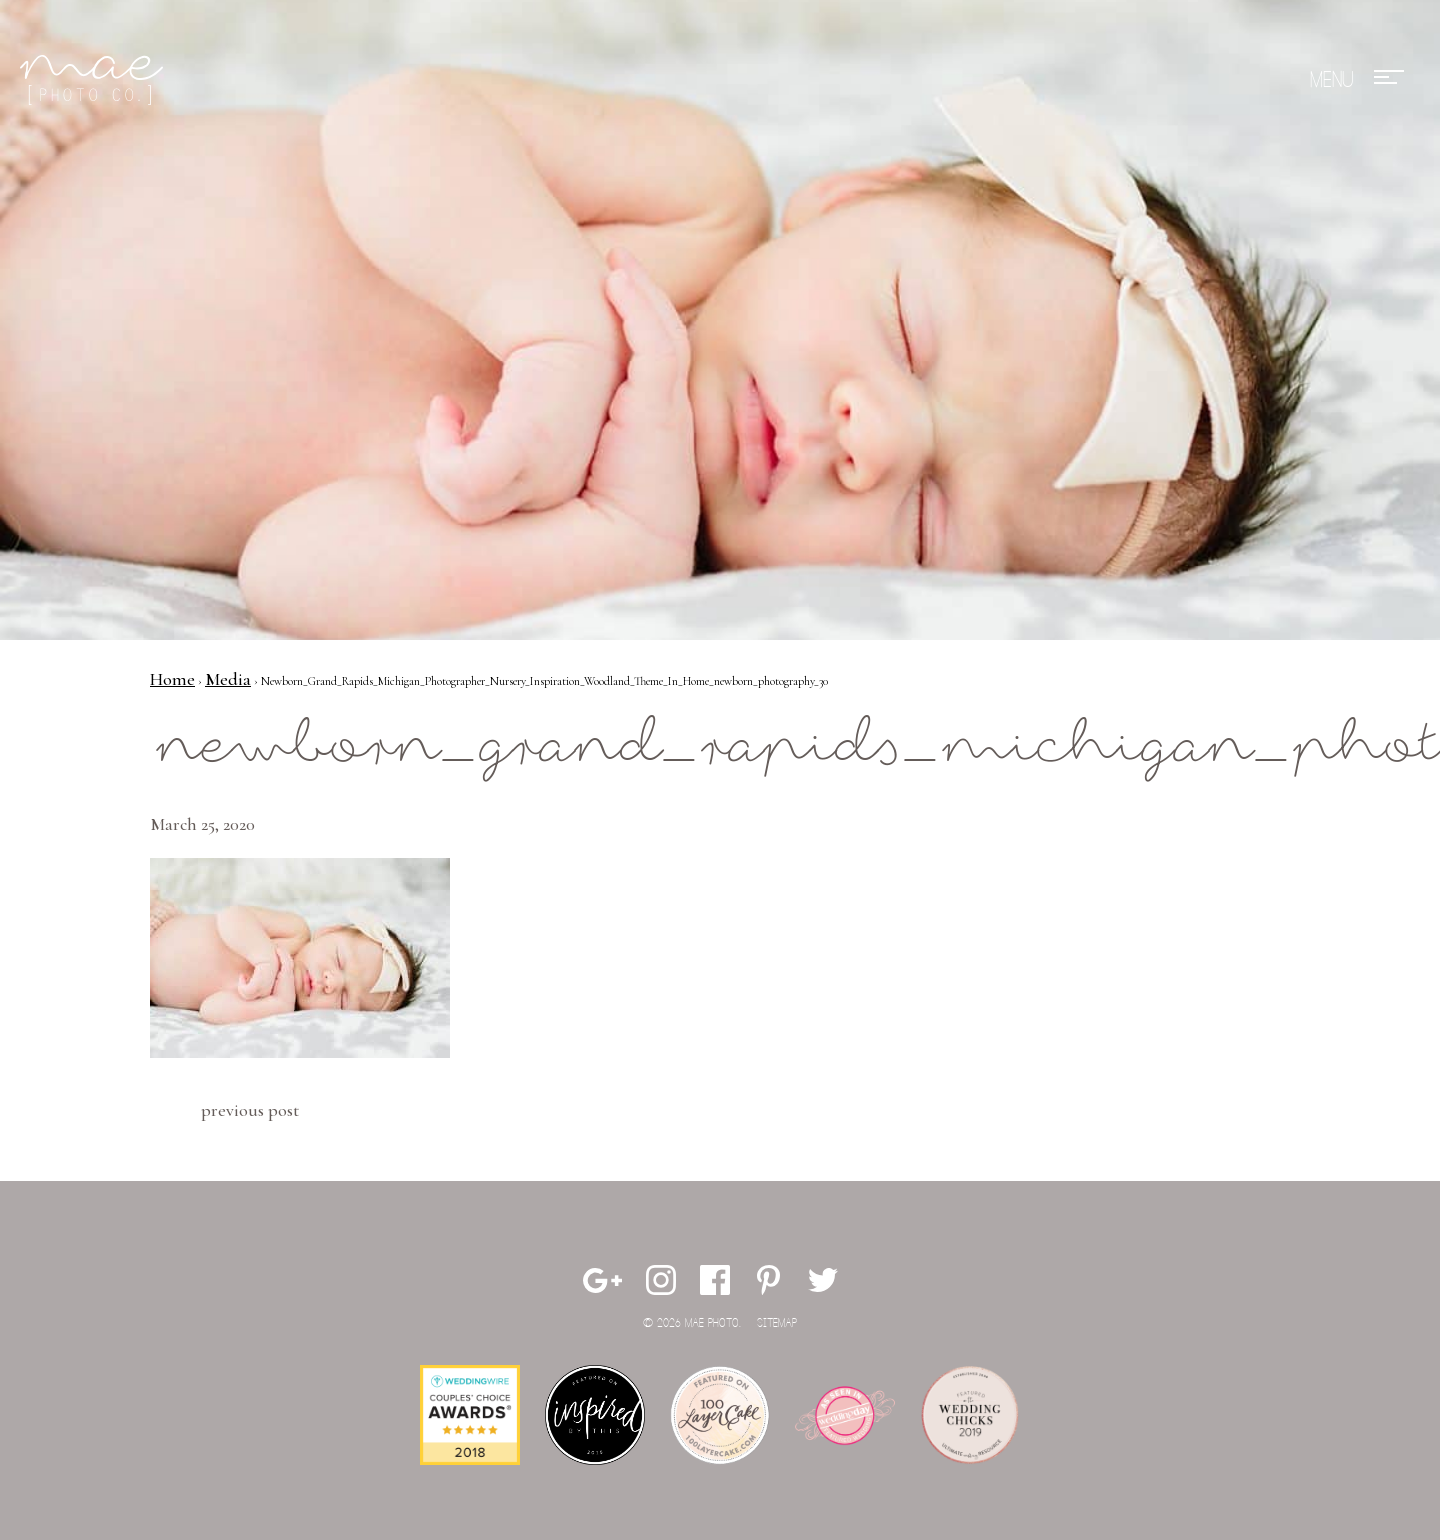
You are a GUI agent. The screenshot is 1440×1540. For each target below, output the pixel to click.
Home (172, 679)
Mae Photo (95, 80)
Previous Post (250, 1110)
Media (228, 679)
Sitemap (777, 1323)
